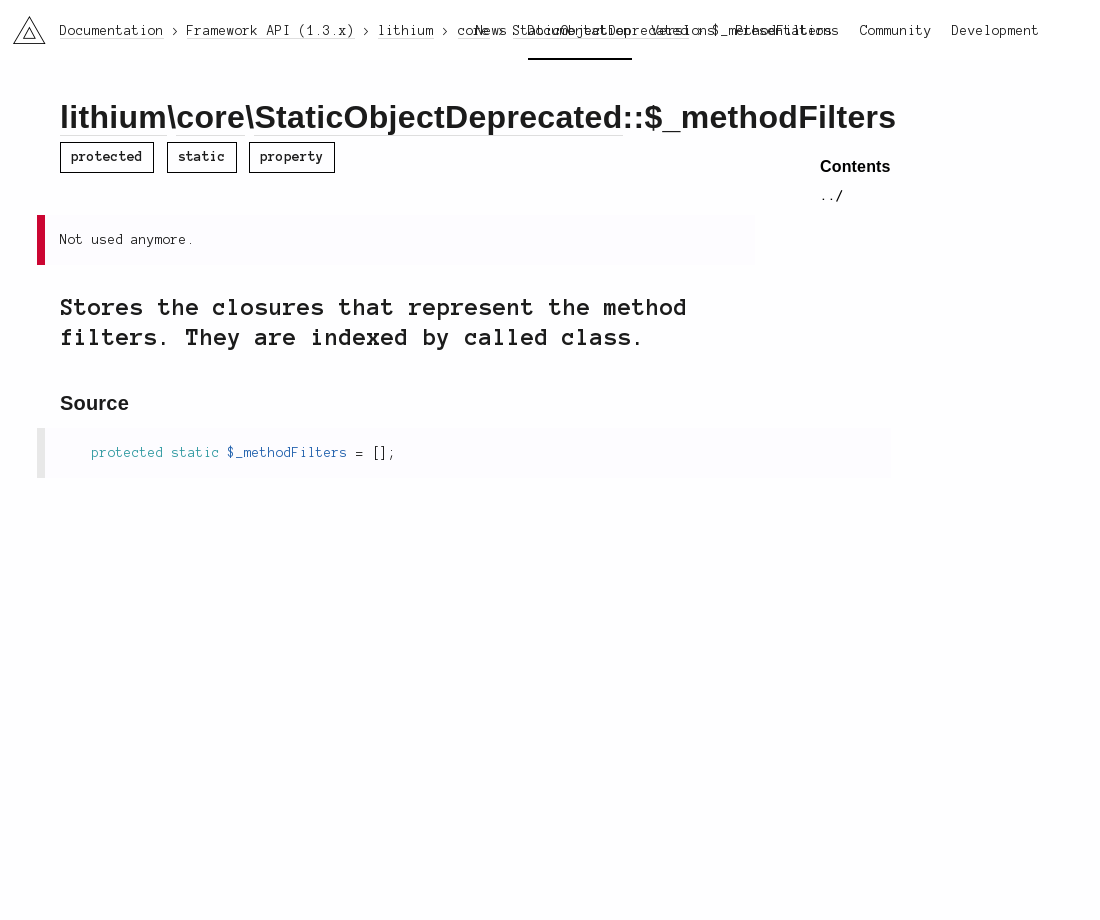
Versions (684, 31)
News (492, 31)
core (210, 117)
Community (896, 31)
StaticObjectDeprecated (438, 117)
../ (832, 196)
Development (996, 31)
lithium (113, 117)
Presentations (788, 31)
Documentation (580, 31)
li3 (22, 24)
